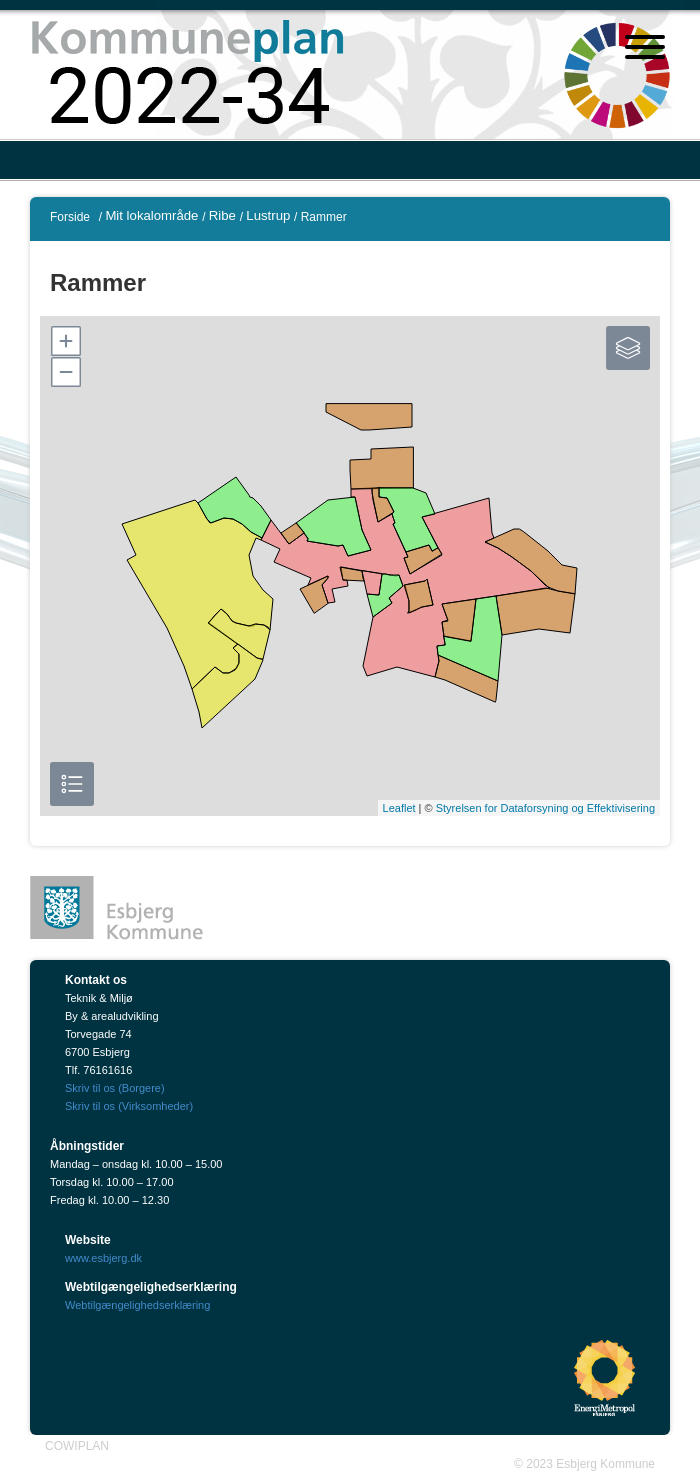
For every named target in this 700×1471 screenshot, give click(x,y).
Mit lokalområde (151, 215)
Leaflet (399, 808)
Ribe (222, 215)
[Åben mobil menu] (645, 49)
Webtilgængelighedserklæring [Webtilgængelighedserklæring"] (137, 1305)
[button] (65, 341)
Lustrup (268, 215)
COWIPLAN (77, 1446)
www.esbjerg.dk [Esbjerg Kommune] (103, 1258)
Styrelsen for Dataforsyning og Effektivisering (545, 808)
